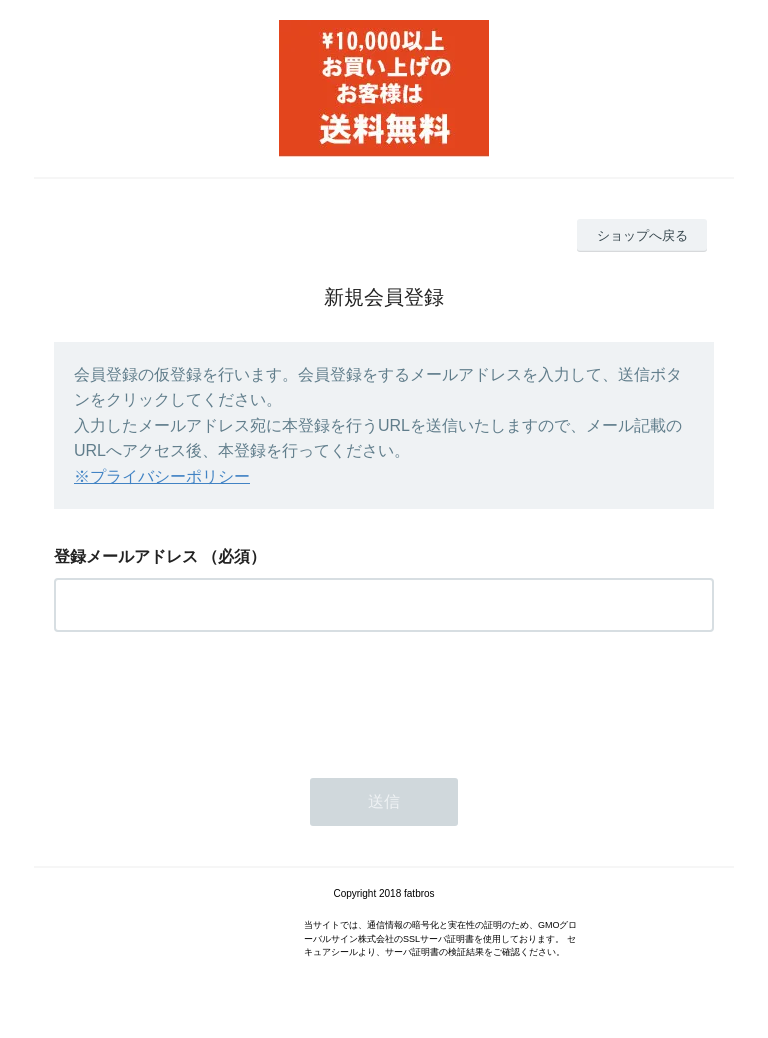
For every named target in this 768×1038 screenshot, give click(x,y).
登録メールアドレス (126, 556)
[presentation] (206, 699)
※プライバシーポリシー (162, 476)
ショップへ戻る (642, 235)
